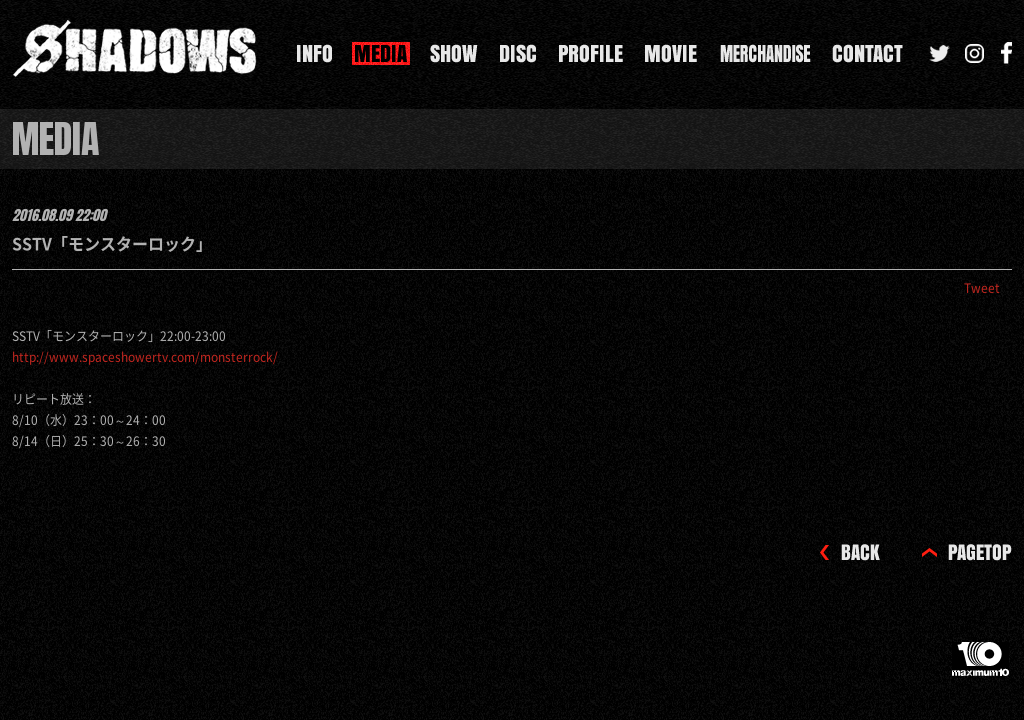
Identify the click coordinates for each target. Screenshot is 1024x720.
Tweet (982, 288)
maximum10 (982, 667)
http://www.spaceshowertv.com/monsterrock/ (145, 357)
